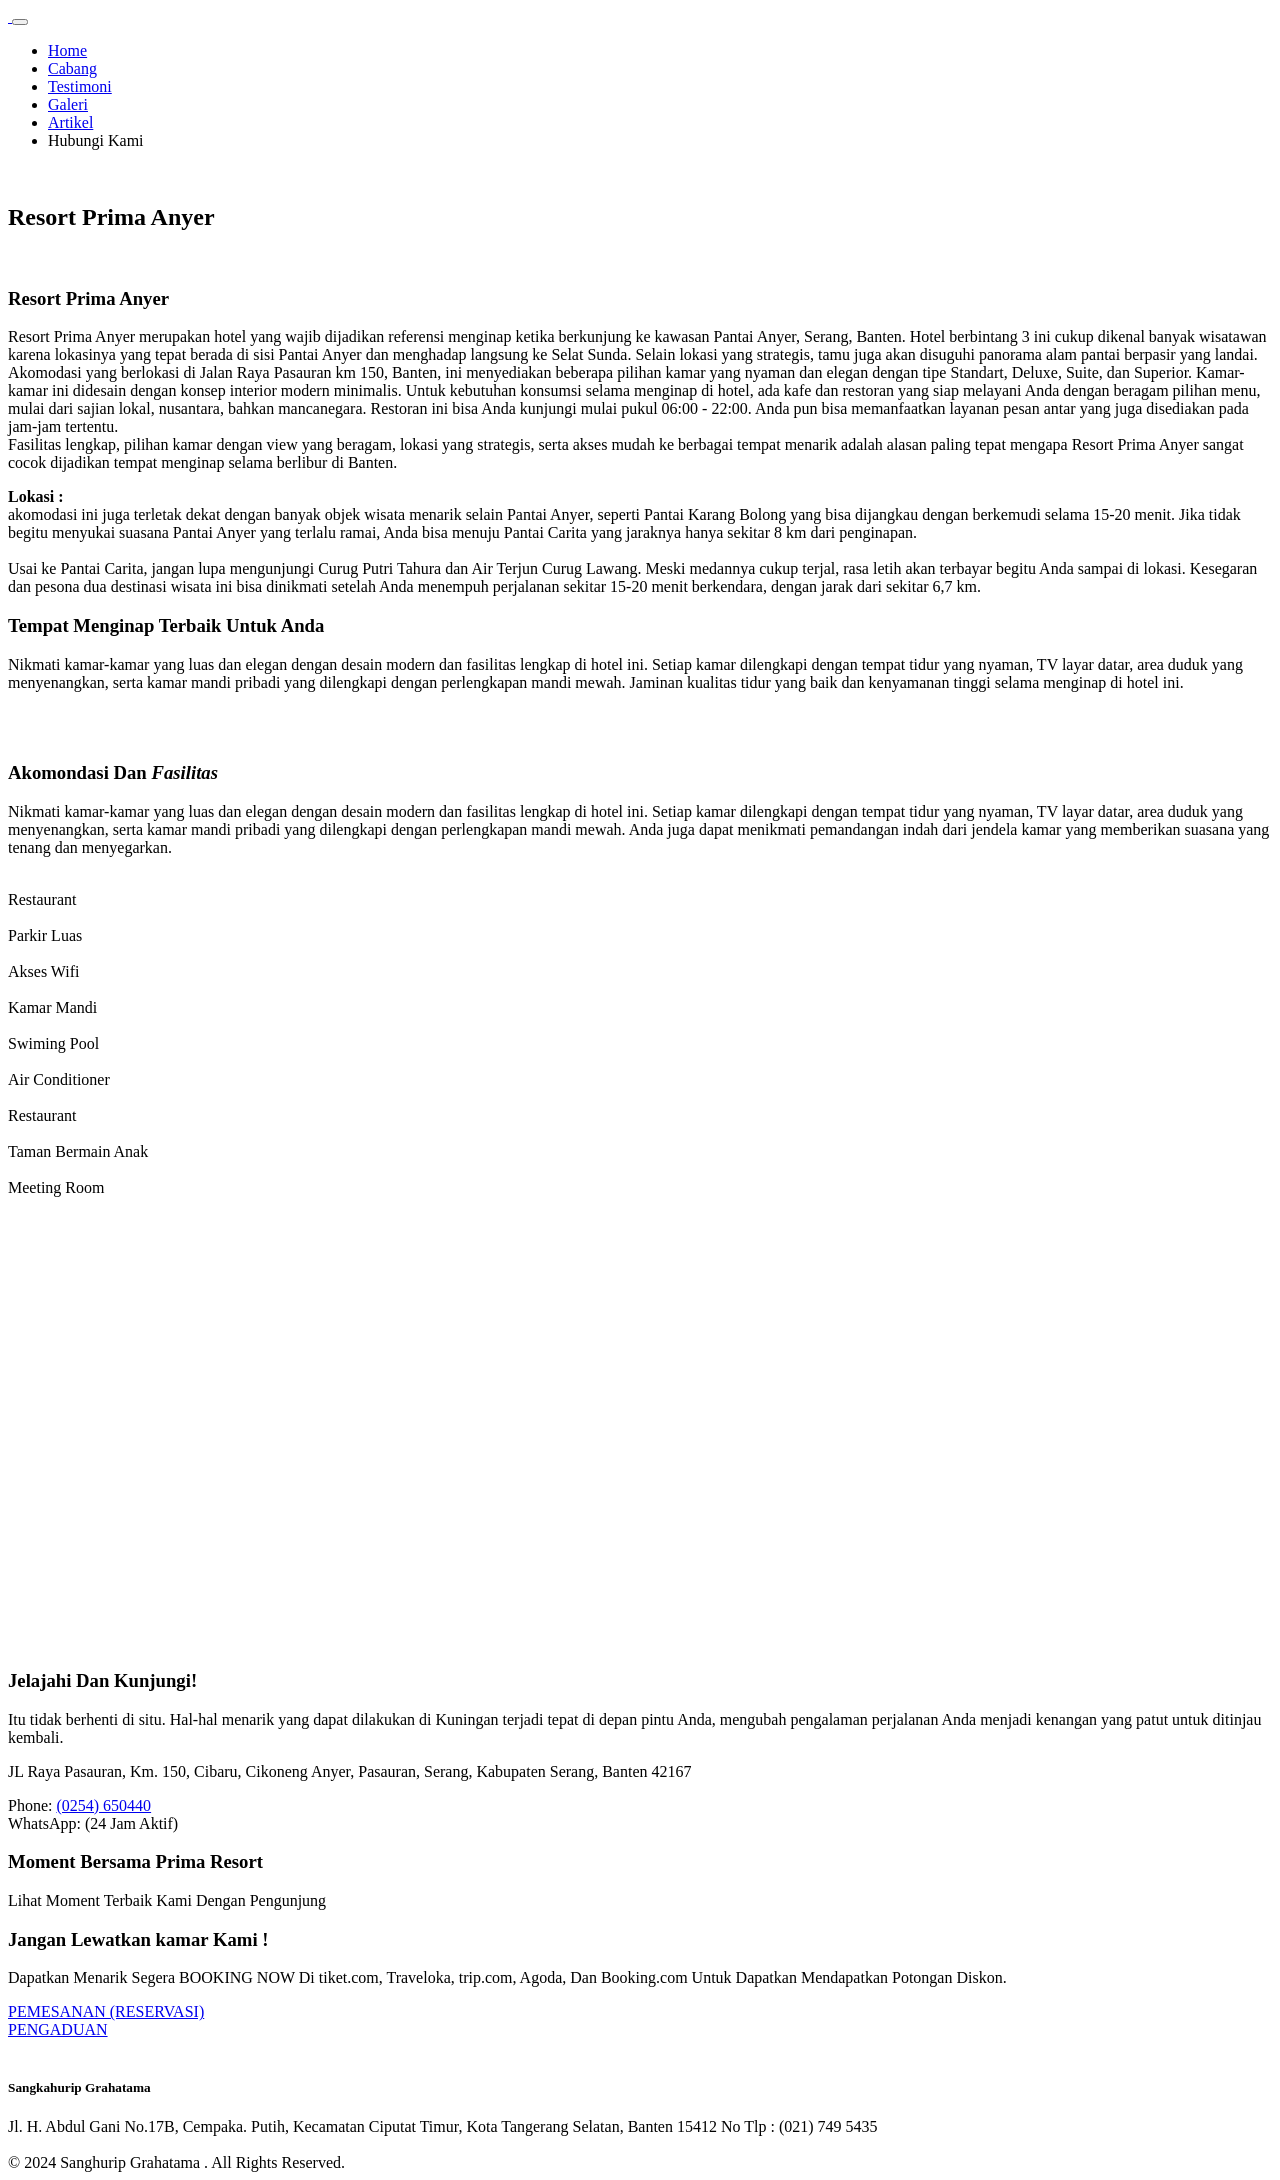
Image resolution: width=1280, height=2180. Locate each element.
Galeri (68, 104)
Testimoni (80, 86)
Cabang (72, 68)
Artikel (70, 122)
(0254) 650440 (103, 1805)
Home (67, 50)
